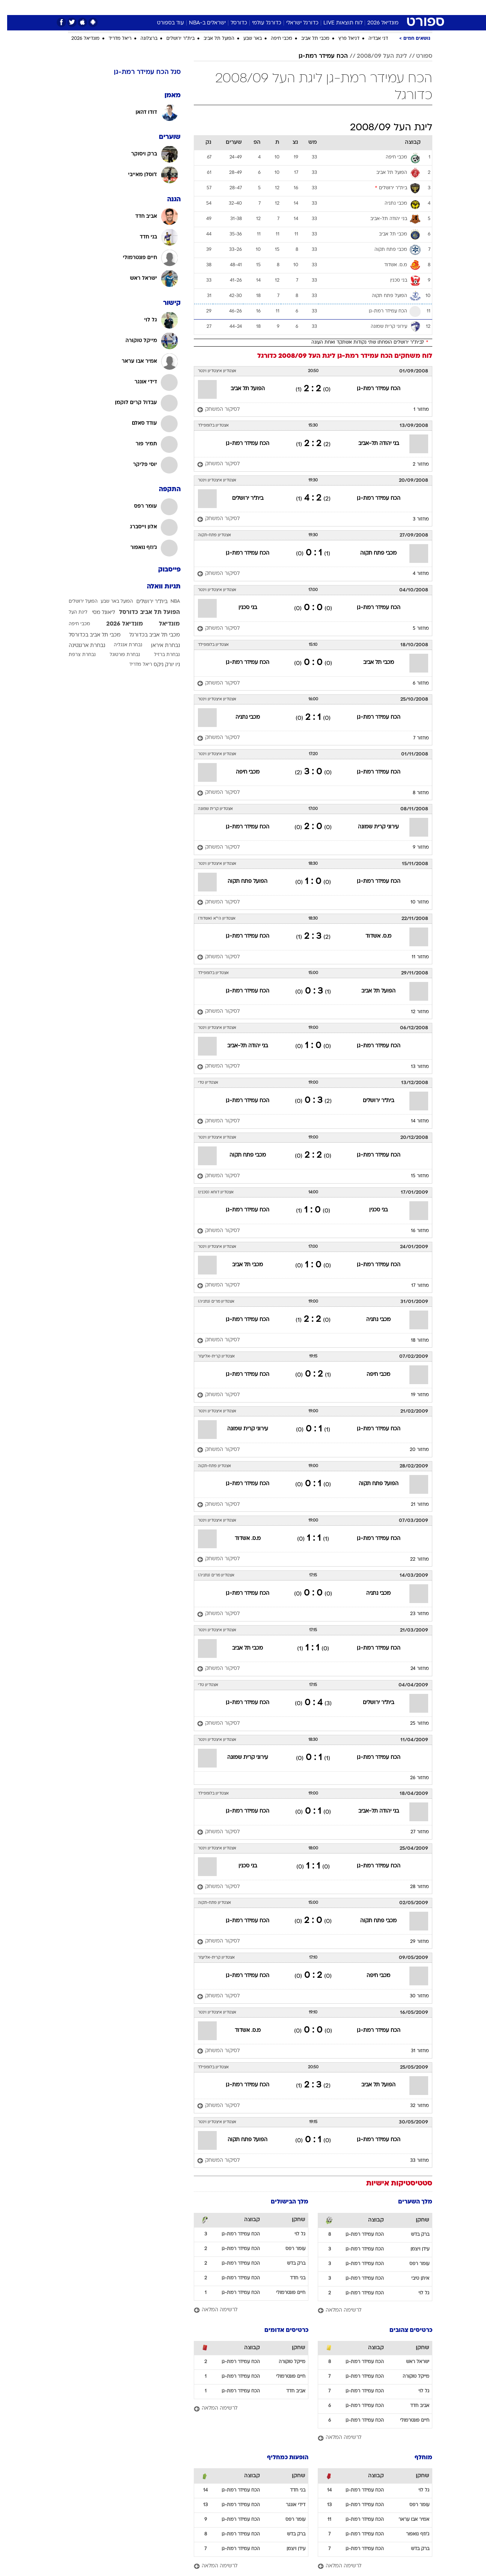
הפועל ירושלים (76, 601)
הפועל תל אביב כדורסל (142, 612)
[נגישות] (10, 7)
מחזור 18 (413, 1340)
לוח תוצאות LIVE (335, 23)
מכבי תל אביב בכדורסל (87, 635)
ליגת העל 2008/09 (375, 56)
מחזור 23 (412, 1614)
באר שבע (245, 38)
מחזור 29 (412, 1942)
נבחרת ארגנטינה (80, 645)
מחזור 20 (412, 1450)
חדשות (390, 7)
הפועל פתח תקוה (240, 881)
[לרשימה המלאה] (368, 2311)
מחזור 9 (414, 847)
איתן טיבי (413, 2278)
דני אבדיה (371, 38)
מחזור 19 (413, 1395)
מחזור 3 (414, 519)
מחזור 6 (414, 683)
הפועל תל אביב (211, 38)
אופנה (143, 7)
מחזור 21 (413, 1504)
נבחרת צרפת (75, 655)
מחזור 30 (412, 1996)
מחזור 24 (412, 1669)
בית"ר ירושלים (173, 38)
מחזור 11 (413, 957)
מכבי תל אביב (308, 38)
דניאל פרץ (341, 38)
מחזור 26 (412, 1778)
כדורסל (231, 23)
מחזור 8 (414, 793)
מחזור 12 (413, 1012)
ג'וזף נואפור (410, 2534)
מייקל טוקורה (408, 2376)
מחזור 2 (414, 464)
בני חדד (290, 2278)
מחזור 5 (414, 628)
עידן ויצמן (412, 2249)
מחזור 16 (413, 1231)
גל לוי (416, 2293)
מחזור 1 (414, 409)
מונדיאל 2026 (375, 23)
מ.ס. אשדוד (371, 936)
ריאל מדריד (112, 38)
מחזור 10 (412, 902)
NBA (168, 601)
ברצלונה (141, 38)
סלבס (288, 7)
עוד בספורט (163, 23)
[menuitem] (386, 7)
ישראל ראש (410, 2362)
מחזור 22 (412, 1559)
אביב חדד (412, 2406)
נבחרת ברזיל (160, 655)
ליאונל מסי (96, 612)
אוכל (247, 7)
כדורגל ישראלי (295, 23)
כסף (267, 7)
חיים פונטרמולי (283, 2293)
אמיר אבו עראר (406, 2519)
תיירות (199, 7)
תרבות (312, 7)
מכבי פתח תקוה (371, 553)
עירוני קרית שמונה (371, 827)
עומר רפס (412, 2264)
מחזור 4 (414, 574)
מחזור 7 (414, 738)
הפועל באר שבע (110, 601)
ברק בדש (413, 2234)
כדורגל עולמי (259, 23)
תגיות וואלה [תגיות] (157, 587)
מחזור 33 (412, 2160)
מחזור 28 (412, 1887)
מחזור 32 (412, 2106)
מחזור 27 (412, 1832)
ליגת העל (71, 612)
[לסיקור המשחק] (211, 410)
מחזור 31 (413, 2051)
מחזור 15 (413, 1176)
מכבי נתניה (240, 717)
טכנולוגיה (170, 7)
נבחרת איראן (158, 645)
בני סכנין (240, 607)
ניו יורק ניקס (159, 664)
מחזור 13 (413, 1067)
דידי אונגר (288, 2505)
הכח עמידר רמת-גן (316, 56)
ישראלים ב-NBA (200, 23)
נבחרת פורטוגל (118, 655)
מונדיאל (338, 7)
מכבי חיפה (274, 38)
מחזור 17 (413, 1285)
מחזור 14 (413, 1121)
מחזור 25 (412, 1723)
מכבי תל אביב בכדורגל (147, 635)
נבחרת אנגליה (121, 645)
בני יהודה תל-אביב (371, 443)
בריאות (224, 7)
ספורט (365, 7)
